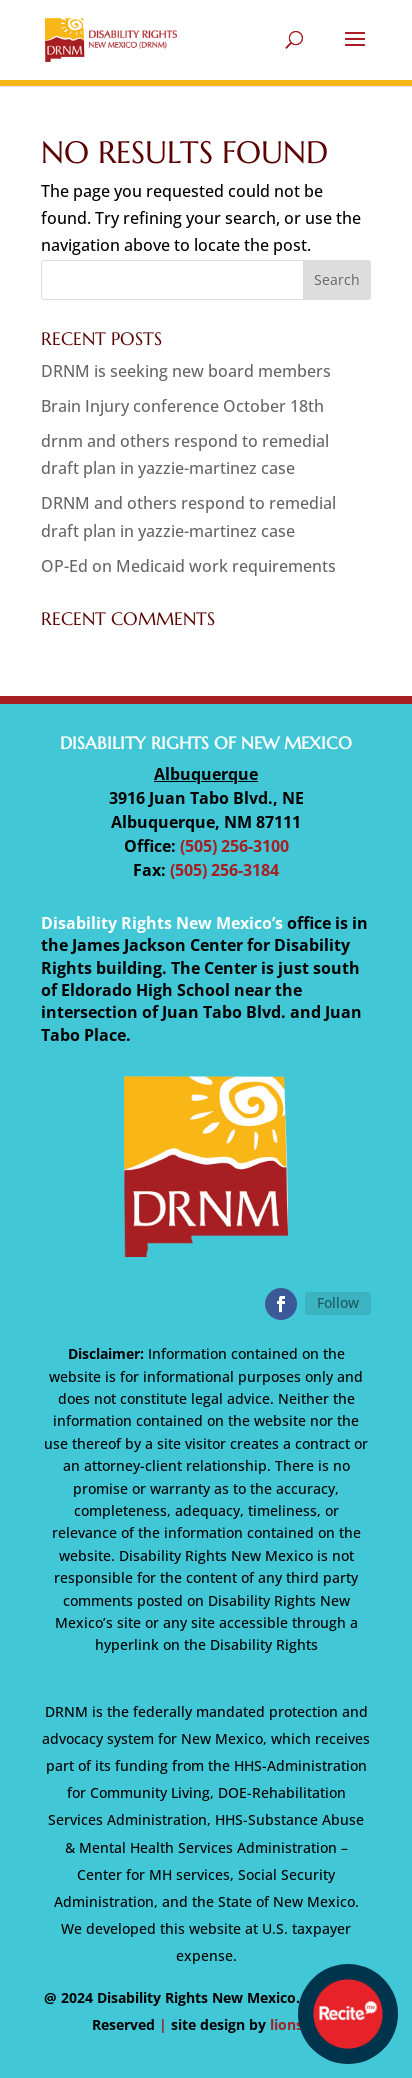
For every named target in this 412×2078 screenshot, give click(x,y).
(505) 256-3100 (234, 846)
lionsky (295, 2024)
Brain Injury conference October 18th (182, 406)
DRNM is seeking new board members (186, 371)
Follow (338, 1302)
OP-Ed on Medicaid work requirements (188, 566)
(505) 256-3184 (224, 870)
